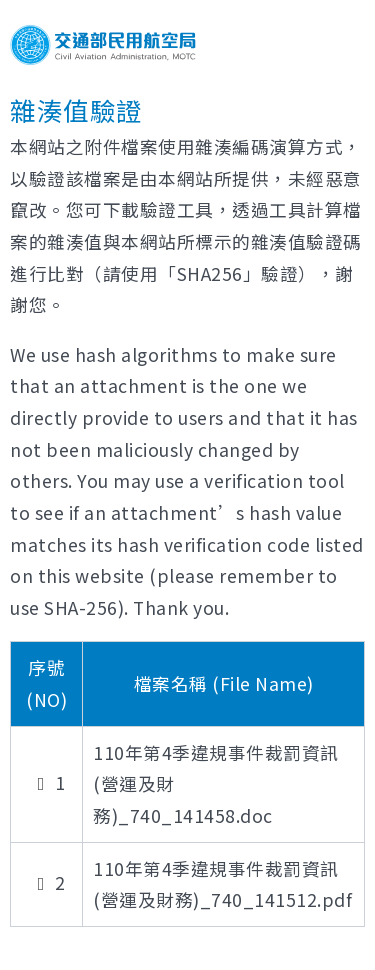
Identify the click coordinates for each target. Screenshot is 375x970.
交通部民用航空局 (103, 45)
